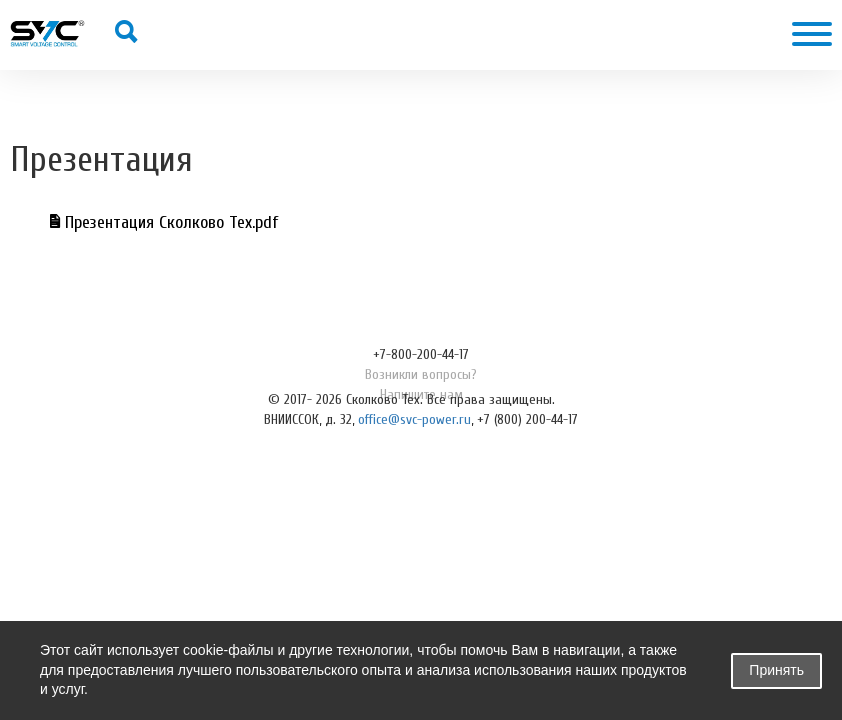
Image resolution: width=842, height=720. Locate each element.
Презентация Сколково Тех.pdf (164, 222)
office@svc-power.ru (414, 419)
